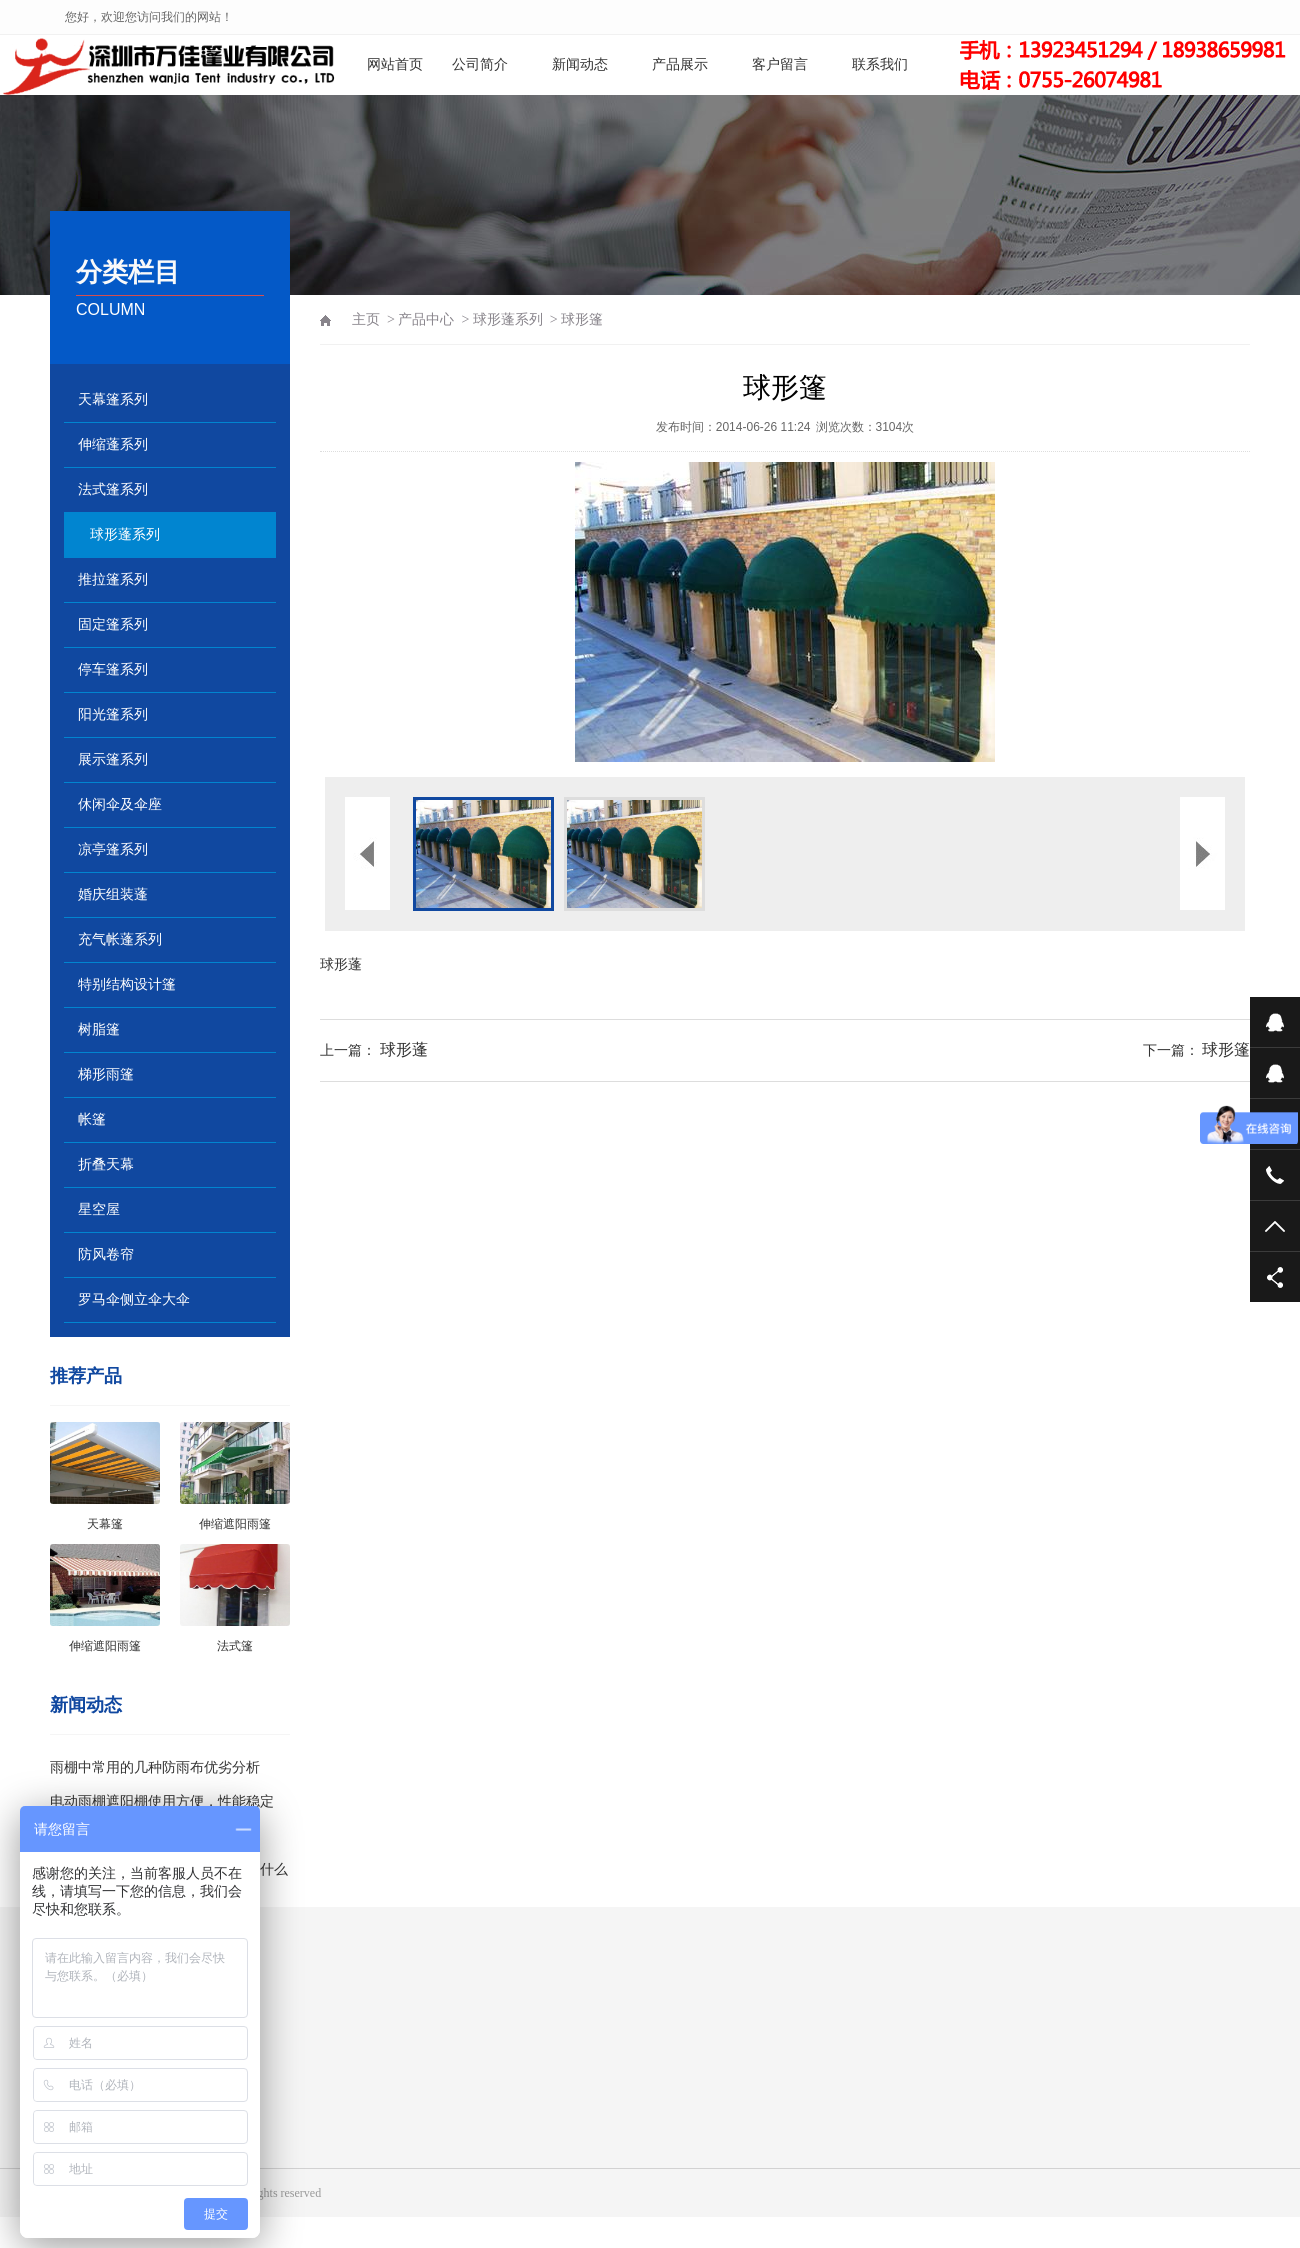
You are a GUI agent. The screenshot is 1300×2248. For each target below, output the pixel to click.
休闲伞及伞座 (120, 804)
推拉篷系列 (113, 579)
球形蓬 (341, 964)
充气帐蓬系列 (120, 939)
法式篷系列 (113, 489)
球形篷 (1226, 1049)
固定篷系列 (113, 624)
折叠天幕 (106, 1164)
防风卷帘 (106, 1254)
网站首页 (395, 64)
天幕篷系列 (113, 399)
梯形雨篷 (106, 1074)
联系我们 (880, 64)
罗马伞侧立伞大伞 (134, 1299)
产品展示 (680, 64)
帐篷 (92, 1119)
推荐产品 (86, 1376)
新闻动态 (580, 64)
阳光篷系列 (113, 714)
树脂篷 (99, 1029)
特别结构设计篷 (127, 984)
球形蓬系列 (125, 534)
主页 (366, 319)
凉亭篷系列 (113, 849)
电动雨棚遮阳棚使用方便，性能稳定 (162, 1801)
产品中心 (426, 319)
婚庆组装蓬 (113, 894)
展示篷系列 (113, 759)
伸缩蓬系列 (113, 444)
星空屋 (99, 1209)
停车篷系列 (113, 669)
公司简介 (480, 64)
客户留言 (780, 64)
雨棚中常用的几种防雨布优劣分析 (155, 1767)
